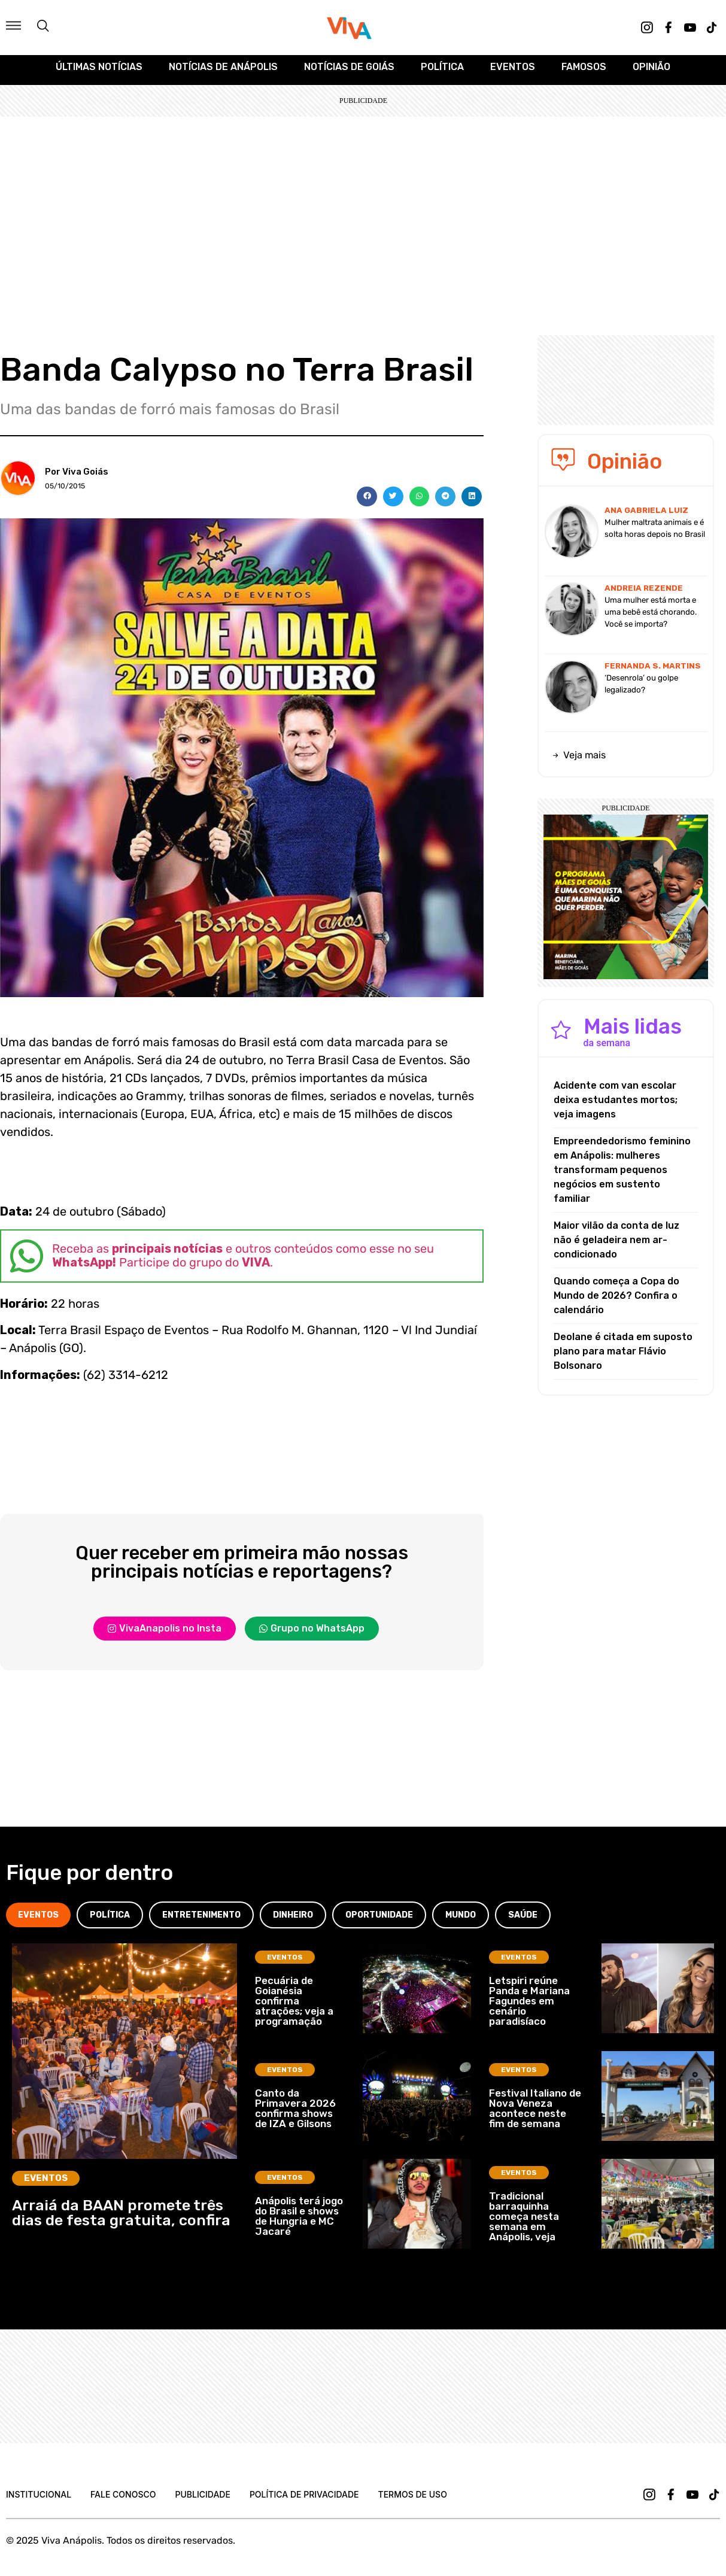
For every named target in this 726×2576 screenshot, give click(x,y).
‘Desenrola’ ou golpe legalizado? (641, 689)
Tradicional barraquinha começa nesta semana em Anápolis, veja (524, 2222)
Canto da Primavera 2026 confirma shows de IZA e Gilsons (295, 2115)
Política (442, 72)
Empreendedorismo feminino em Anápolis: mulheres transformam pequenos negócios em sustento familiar (622, 1175)
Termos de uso (412, 2501)
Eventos (512, 72)
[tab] (38, 1921)
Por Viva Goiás (76, 477)
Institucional (38, 2501)
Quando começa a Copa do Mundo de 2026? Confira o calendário (616, 1301)
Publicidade (202, 2501)
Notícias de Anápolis (223, 72)
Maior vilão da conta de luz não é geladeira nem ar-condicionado (616, 1246)
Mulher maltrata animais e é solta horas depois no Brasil (655, 534)
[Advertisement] (363, 212)
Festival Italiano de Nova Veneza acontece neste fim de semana (535, 2115)
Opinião (651, 72)
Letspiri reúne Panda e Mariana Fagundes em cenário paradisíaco (529, 2006)
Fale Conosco (123, 2501)
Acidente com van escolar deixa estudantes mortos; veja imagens (616, 1106)
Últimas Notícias (99, 72)
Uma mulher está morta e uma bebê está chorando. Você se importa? (651, 618)
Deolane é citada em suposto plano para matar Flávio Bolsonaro (623, 1357)
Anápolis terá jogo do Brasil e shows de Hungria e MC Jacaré (299, 2222)
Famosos (583, 72)
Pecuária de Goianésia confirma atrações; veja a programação (294, 2006)
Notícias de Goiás (349, 72)
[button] (367, 503)
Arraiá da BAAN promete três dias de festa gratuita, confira (121, 2219)
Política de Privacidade (304, 2501)
